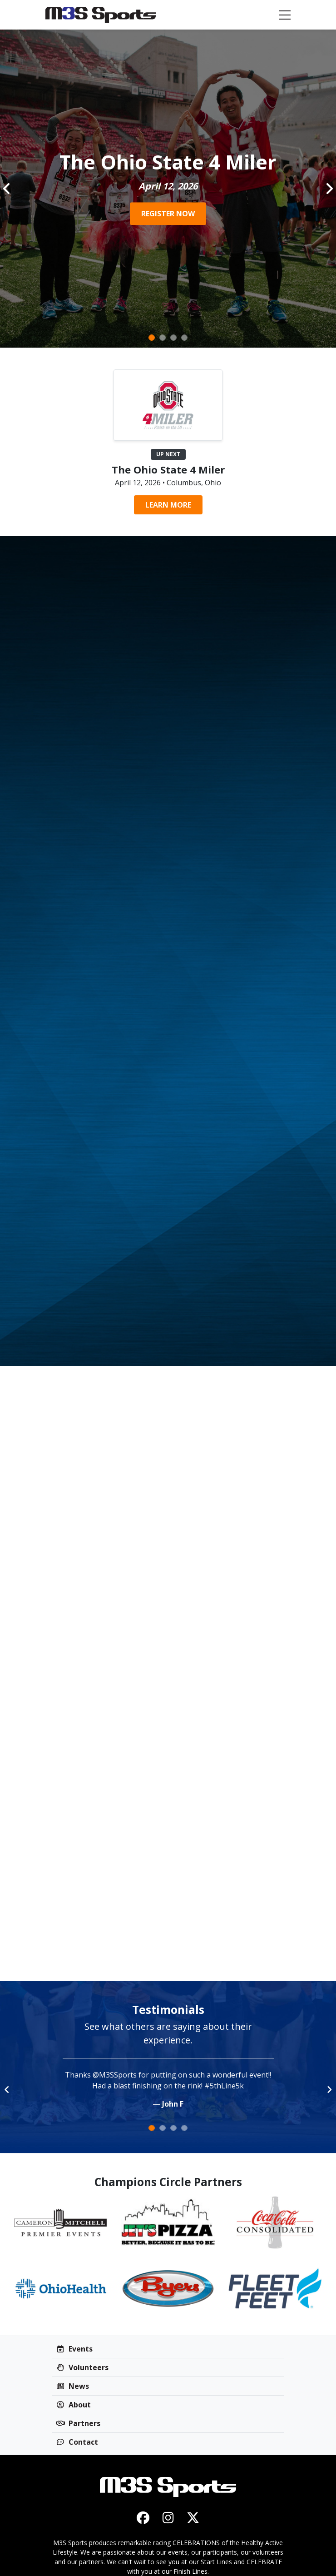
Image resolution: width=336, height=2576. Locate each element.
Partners (78, 2423)
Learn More (168, 505)
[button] (7, 189)
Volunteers (82, 2367)
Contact (77, 2442)
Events (74, 2349)
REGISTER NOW (168, 214)
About (73, 2405)
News (72, 2386)
